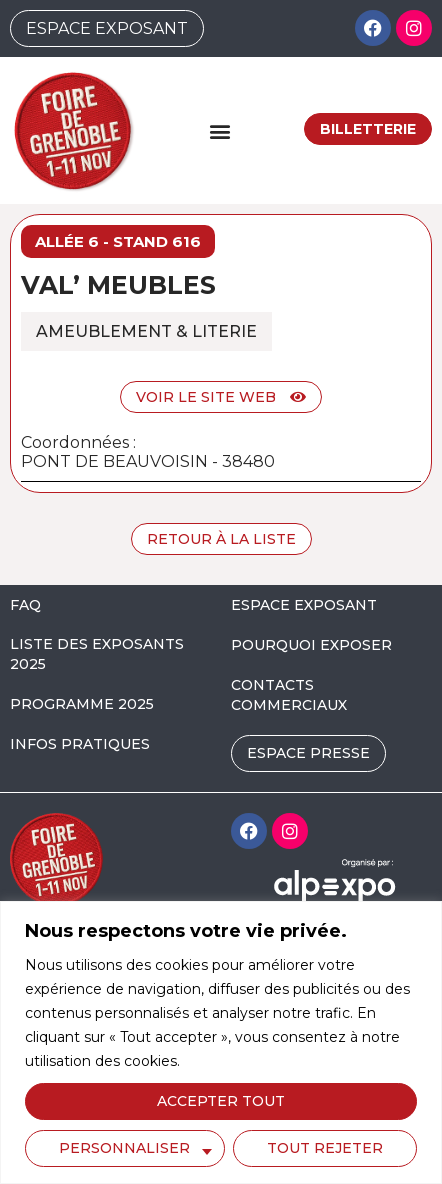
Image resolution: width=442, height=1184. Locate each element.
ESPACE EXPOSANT (304, 605)
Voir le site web (221, 397)
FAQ (25, 605)
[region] (221, 1042)
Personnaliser (124, 1148)
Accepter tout (221, 1101)
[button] (219, 130)
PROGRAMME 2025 (82, 704)
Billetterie (368, 129)
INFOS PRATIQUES (80, 744)
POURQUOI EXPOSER (311, 645)
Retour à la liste (221, 539)
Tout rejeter (325, 1148)
